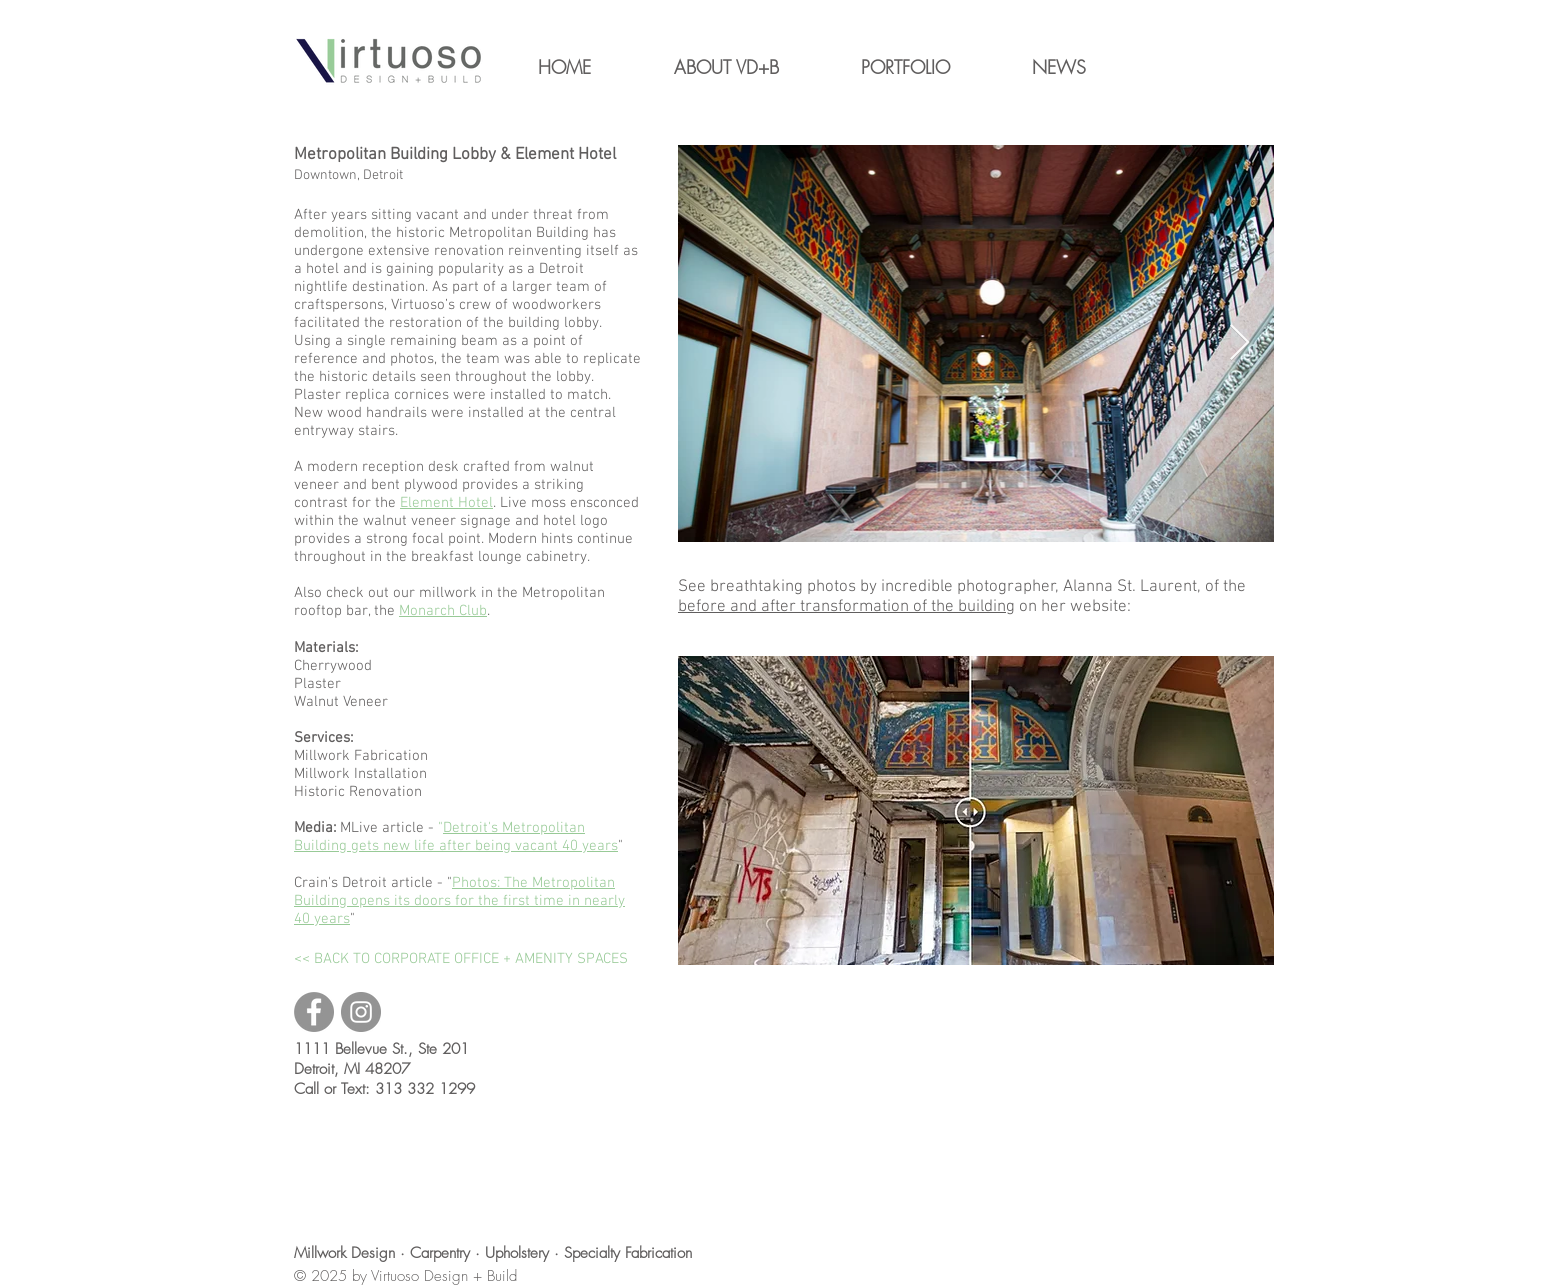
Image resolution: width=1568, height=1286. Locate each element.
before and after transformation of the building (846, 607)
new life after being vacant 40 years (500, 846)
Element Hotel (446, 503)
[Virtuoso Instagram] (361, 1012)
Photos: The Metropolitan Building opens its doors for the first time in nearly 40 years (459, 901)
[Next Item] (1239, 343)
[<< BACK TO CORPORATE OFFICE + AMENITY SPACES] (461, 959)
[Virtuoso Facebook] (314, 1012)
